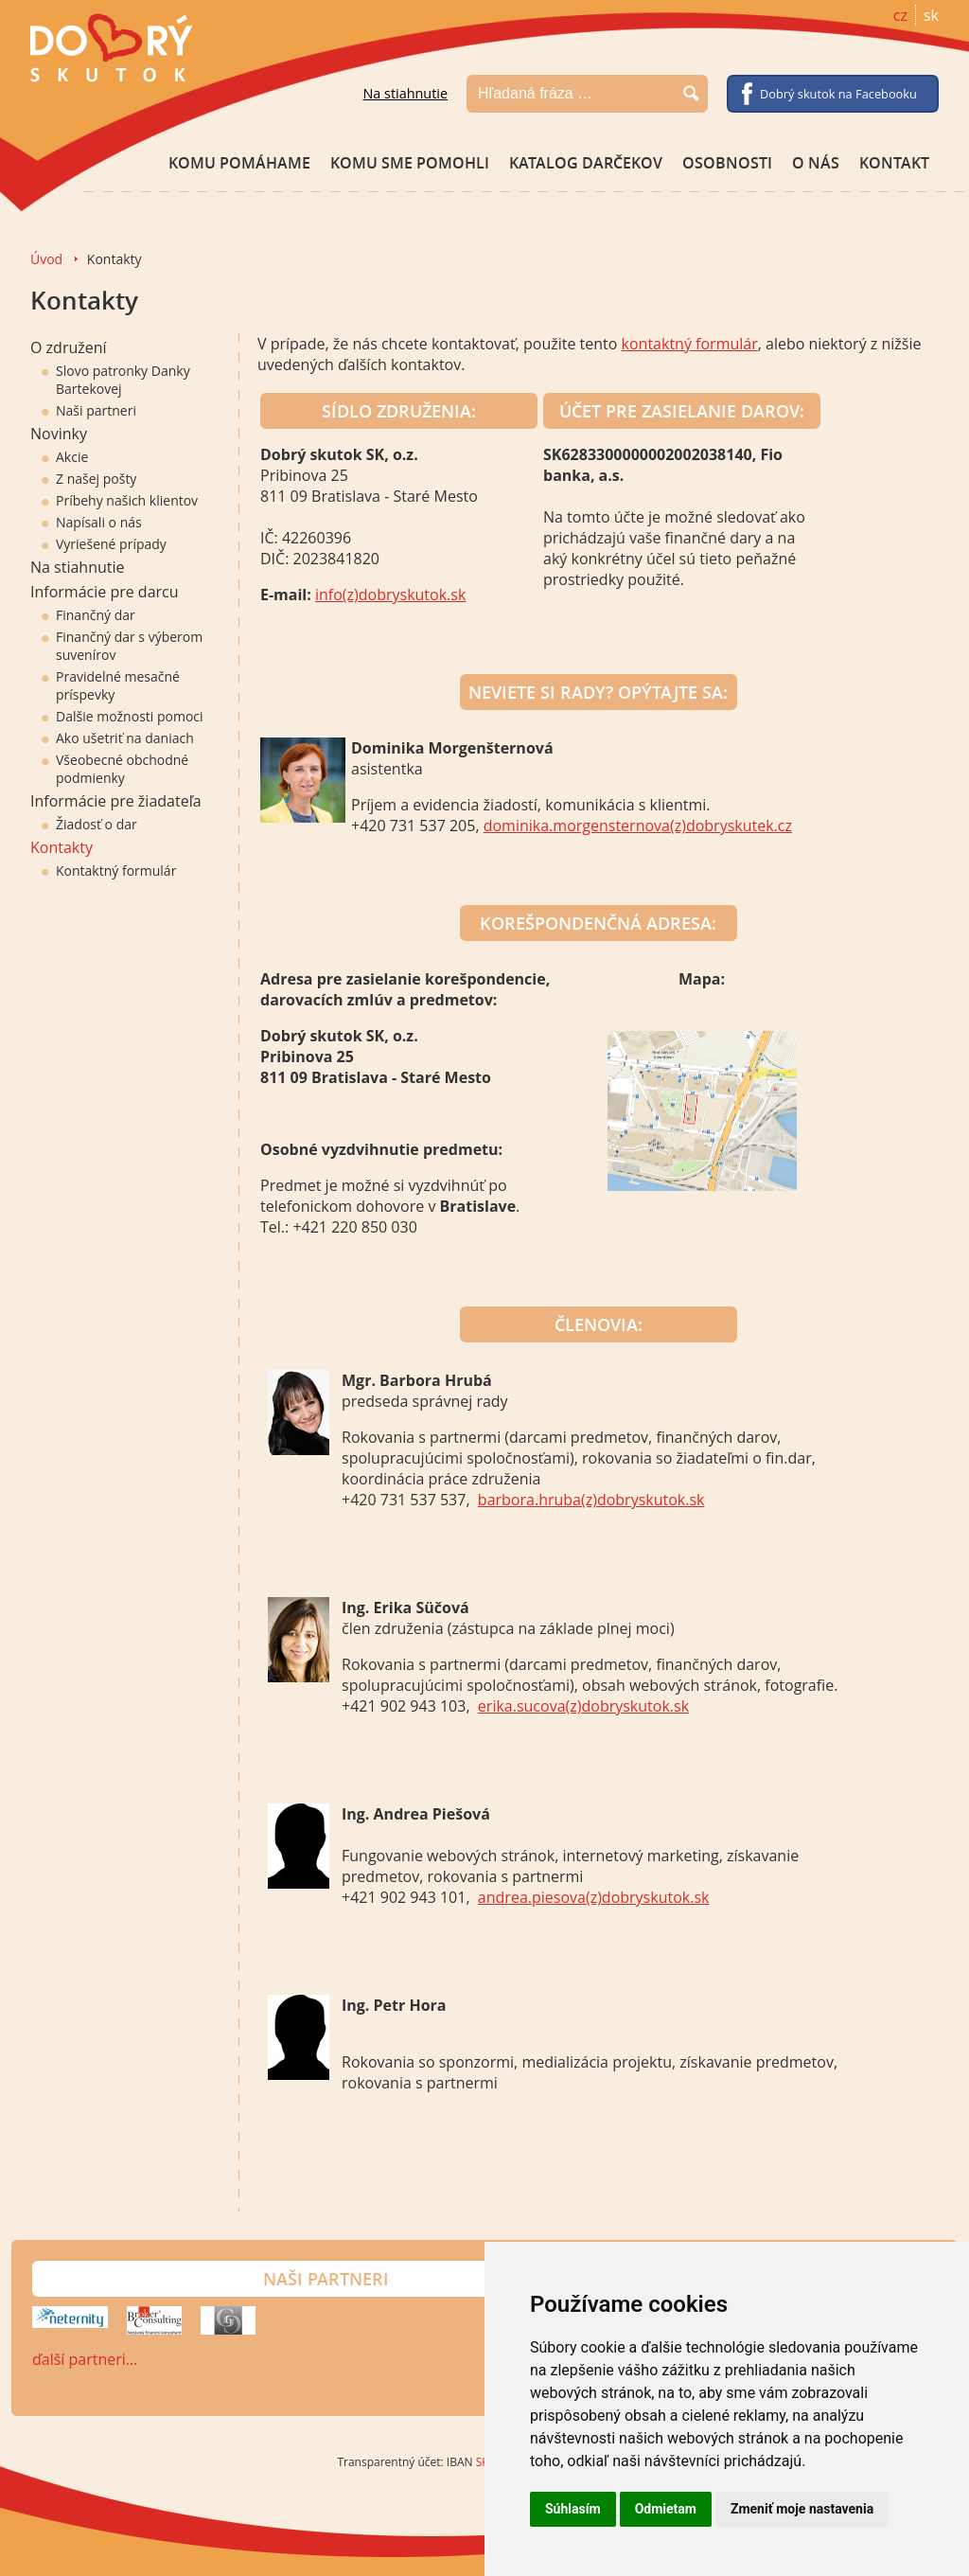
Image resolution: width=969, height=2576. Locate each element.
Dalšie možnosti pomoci (122, 716)
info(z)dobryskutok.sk (390, 594)
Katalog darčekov (585, 162)
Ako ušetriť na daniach (118, 738)
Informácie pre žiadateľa (116, 801)
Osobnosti (727, 162)
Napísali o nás (92, 522)
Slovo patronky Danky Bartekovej (116, 380)
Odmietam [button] (665, 2508)
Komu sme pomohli (409, 162)
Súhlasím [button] (573, 2508)
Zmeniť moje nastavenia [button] (802, 2508)
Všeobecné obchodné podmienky (115, 769)
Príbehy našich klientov (120, 500)
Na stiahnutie (405, 93)
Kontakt (894, 162)
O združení (68, 347)
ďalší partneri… (84, 2359)
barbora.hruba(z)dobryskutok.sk (591, 1499)
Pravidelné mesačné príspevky (111, 685)
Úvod (46, 259)
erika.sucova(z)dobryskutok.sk (583, 1706)
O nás (815, 162)
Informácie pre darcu (104, 591)
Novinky (58, 433)
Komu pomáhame (239, 162)
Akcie (65, 457)
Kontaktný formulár (109, 870)
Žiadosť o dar (89, 824)
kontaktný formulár (690, 343)
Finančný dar (88, 615)
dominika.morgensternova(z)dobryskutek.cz (638, 825)
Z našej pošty (89, 479)
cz (900, 15)
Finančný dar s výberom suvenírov (122, 646)
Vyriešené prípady (104, 544)
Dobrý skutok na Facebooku (838, 93)
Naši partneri (89, 410)
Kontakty (61, 847)
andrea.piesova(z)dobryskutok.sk (594, 1897)
